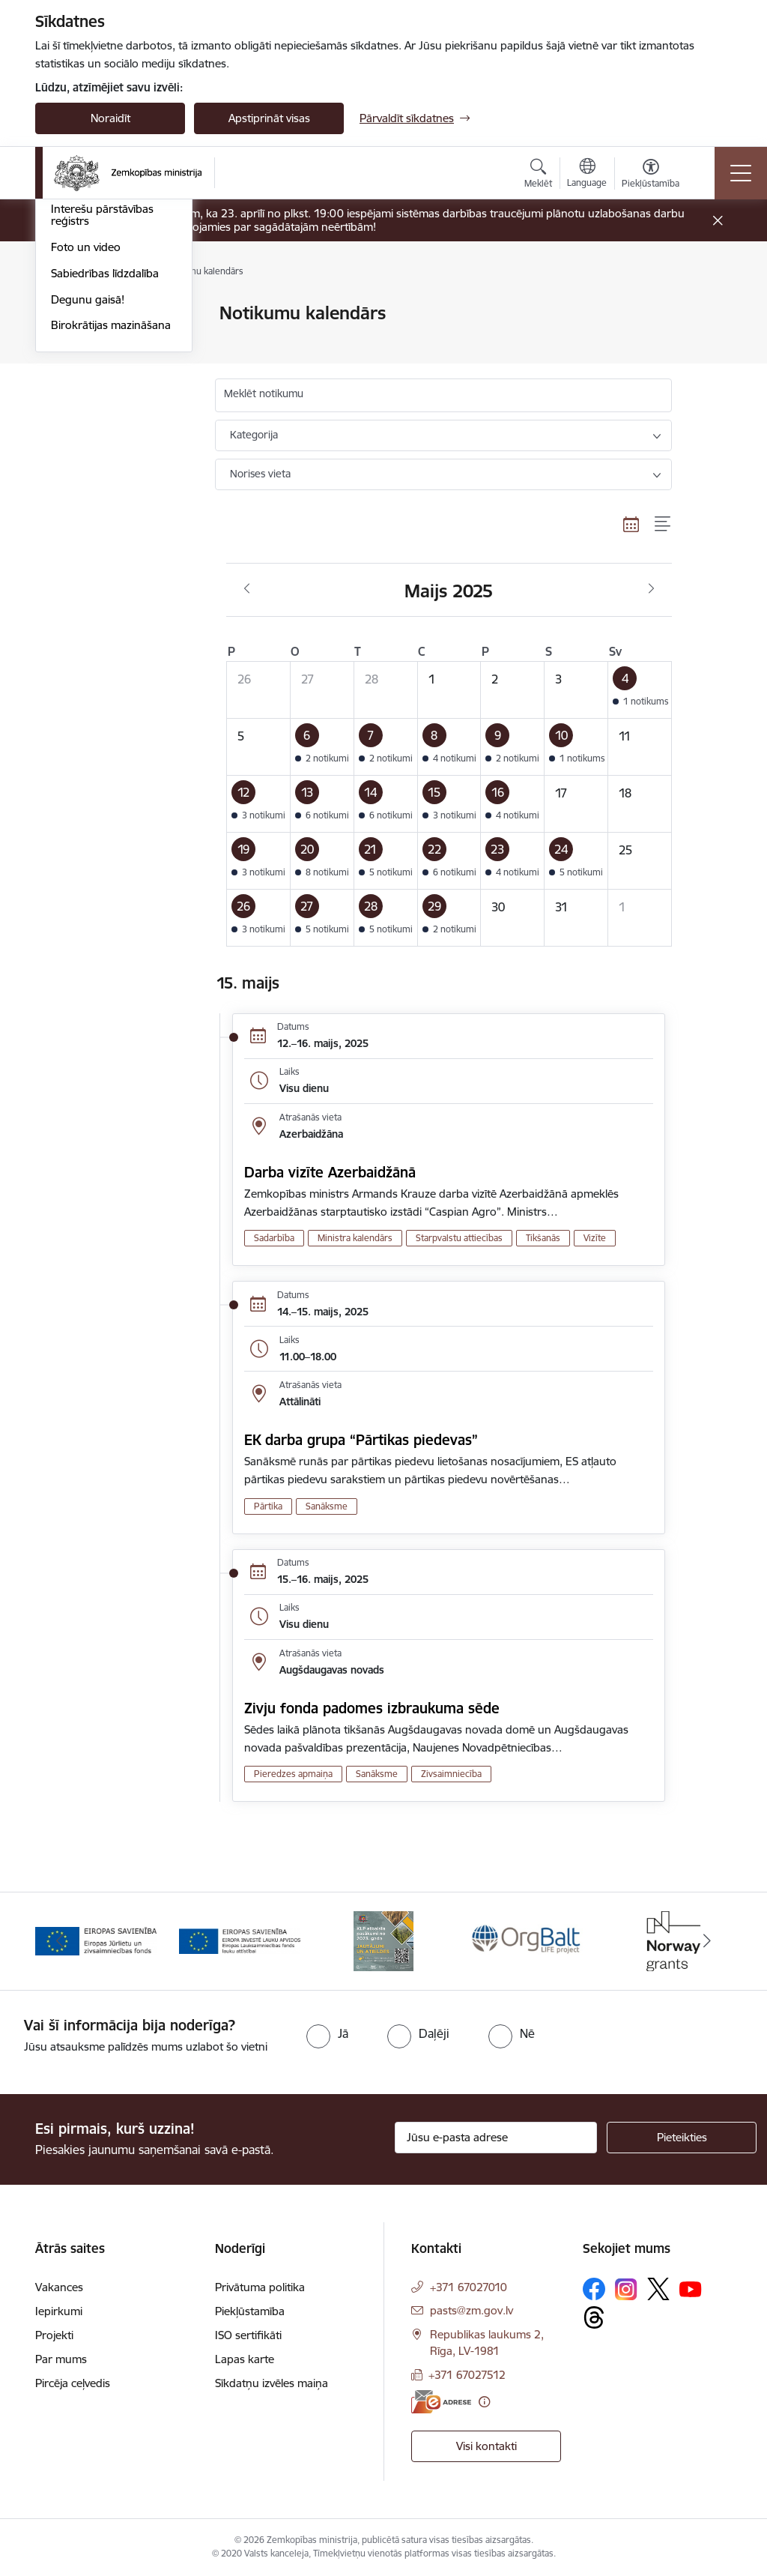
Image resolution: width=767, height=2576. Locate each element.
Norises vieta (260, 473)
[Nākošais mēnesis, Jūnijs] (651, 589)
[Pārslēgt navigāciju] (741, 173)
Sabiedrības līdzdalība (105, 494)
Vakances (59, 2287)
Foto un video (86, 468)
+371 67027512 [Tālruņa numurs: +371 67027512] (467, 2375)
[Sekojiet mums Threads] (594, 2317)
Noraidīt (110, 118)
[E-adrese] (441, 2401)
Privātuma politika (260, 2287)
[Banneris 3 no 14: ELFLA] (383, 1940)
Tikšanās (543, 1237)
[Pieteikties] (682, 2137)
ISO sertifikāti (248, 2335)
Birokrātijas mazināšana (111, 547)
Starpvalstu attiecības (459, 1237)
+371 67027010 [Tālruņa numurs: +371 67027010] (468, 2287)
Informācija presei (96, 404)
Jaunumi (72, 340)
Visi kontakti (486, 2446)
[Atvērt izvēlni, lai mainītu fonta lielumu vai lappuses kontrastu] (650, 175)
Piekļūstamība (250, 2311)
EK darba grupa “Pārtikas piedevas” (361, 1440)
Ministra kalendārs (355, 1237)
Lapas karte (244, 2359)
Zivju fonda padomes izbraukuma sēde (372, 1708)
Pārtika (268, 1506)
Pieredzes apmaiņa (293, 1773)
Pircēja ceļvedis (72, 2383)
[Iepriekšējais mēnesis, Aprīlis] (246, 589)
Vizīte (594, 1237)
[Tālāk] (707, 1941)
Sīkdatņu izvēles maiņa (271, 2383)
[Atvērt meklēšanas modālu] (538, 175)
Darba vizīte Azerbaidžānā (330, 1172)
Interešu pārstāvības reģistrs (102, 436)
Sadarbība (274, 1237)
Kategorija (254, 434)
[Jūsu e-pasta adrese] (496, 2137)
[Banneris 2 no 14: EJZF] (239, 1940)
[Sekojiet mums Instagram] (626, 2289)
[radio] (327, 2033)
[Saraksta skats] (663, 524)
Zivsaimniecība (451, 1773)
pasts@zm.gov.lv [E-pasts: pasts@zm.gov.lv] (471, 2310)
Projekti (54, 2335)
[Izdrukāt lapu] (711, 307)
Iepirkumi (58, 2311)
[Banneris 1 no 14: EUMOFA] (96, 1940)
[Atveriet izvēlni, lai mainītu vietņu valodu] (587, 174)
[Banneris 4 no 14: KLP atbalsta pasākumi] (527, 1940)
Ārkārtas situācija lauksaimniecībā (93, 372)
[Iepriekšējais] (60, 1941)
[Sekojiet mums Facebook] (594, 2289)
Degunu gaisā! (87, 520)
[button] (640, 690)
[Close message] (718, 221)
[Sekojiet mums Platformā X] (658, 2289)
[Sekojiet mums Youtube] (690, 2288)
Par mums (61, 2359)
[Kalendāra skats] (631, 524)
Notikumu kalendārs (102, 314)
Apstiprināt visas (269, 118)
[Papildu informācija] (484, 2401)
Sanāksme (327, 1506)
